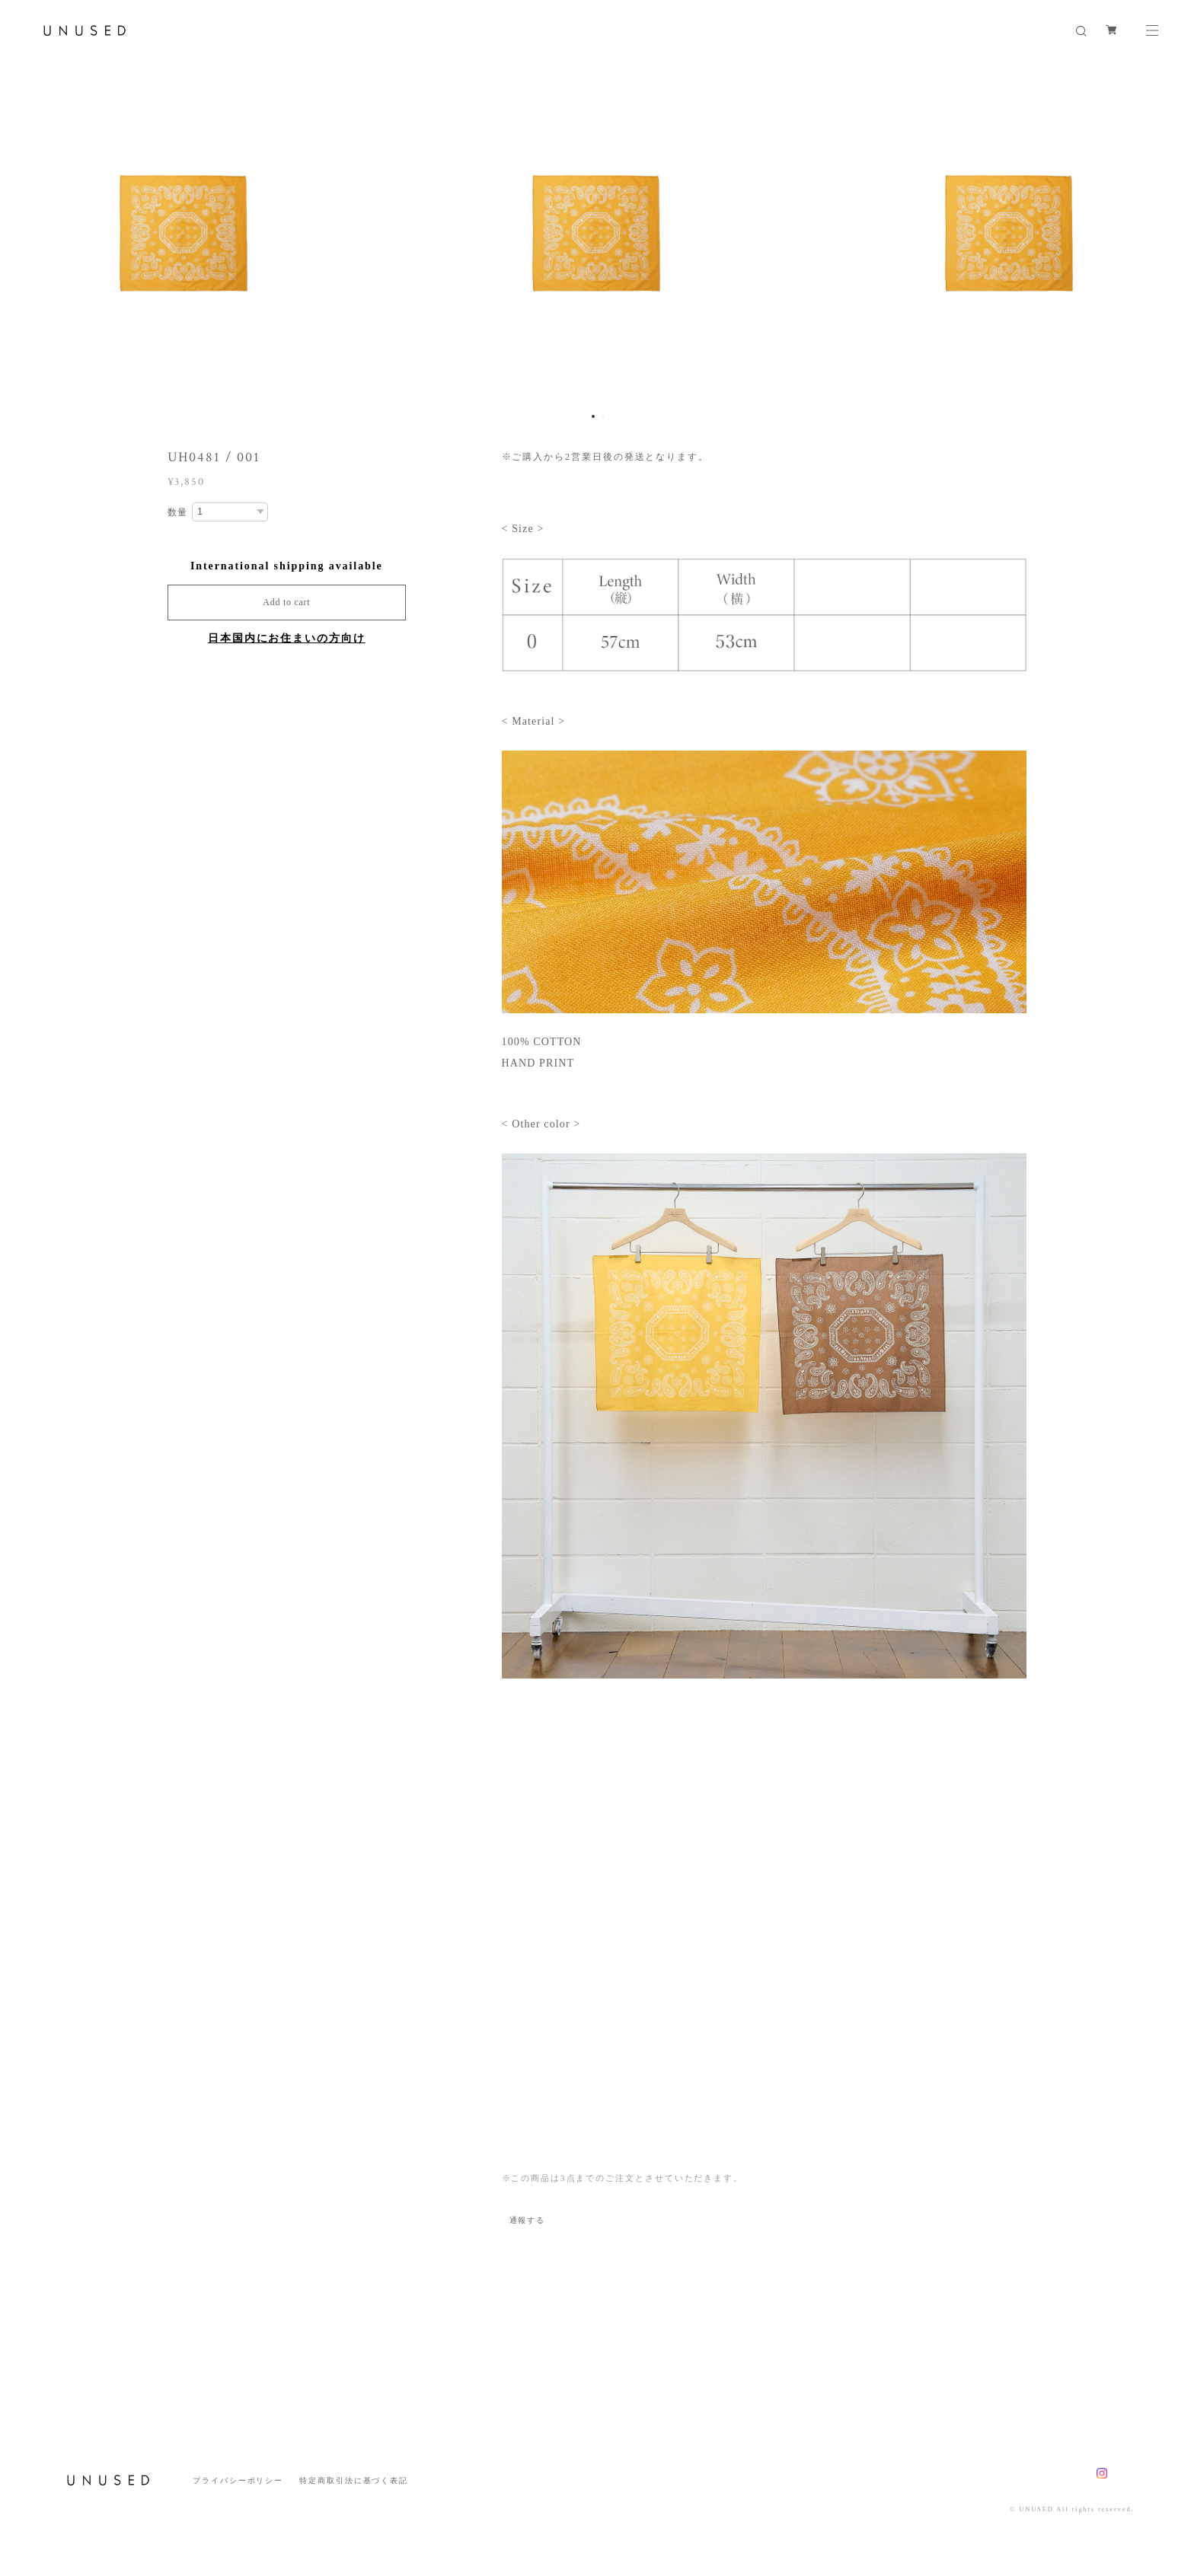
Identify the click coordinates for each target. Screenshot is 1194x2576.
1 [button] (593, 416)
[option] (597, 232)
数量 (178, 512)
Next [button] (1171, 232)
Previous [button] (22, 232)
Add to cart (286, 602)
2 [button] (603, 416)
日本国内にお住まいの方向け (287, 638)
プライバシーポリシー (238, 2480)
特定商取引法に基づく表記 (353, 2480)
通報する (527, 2220)
